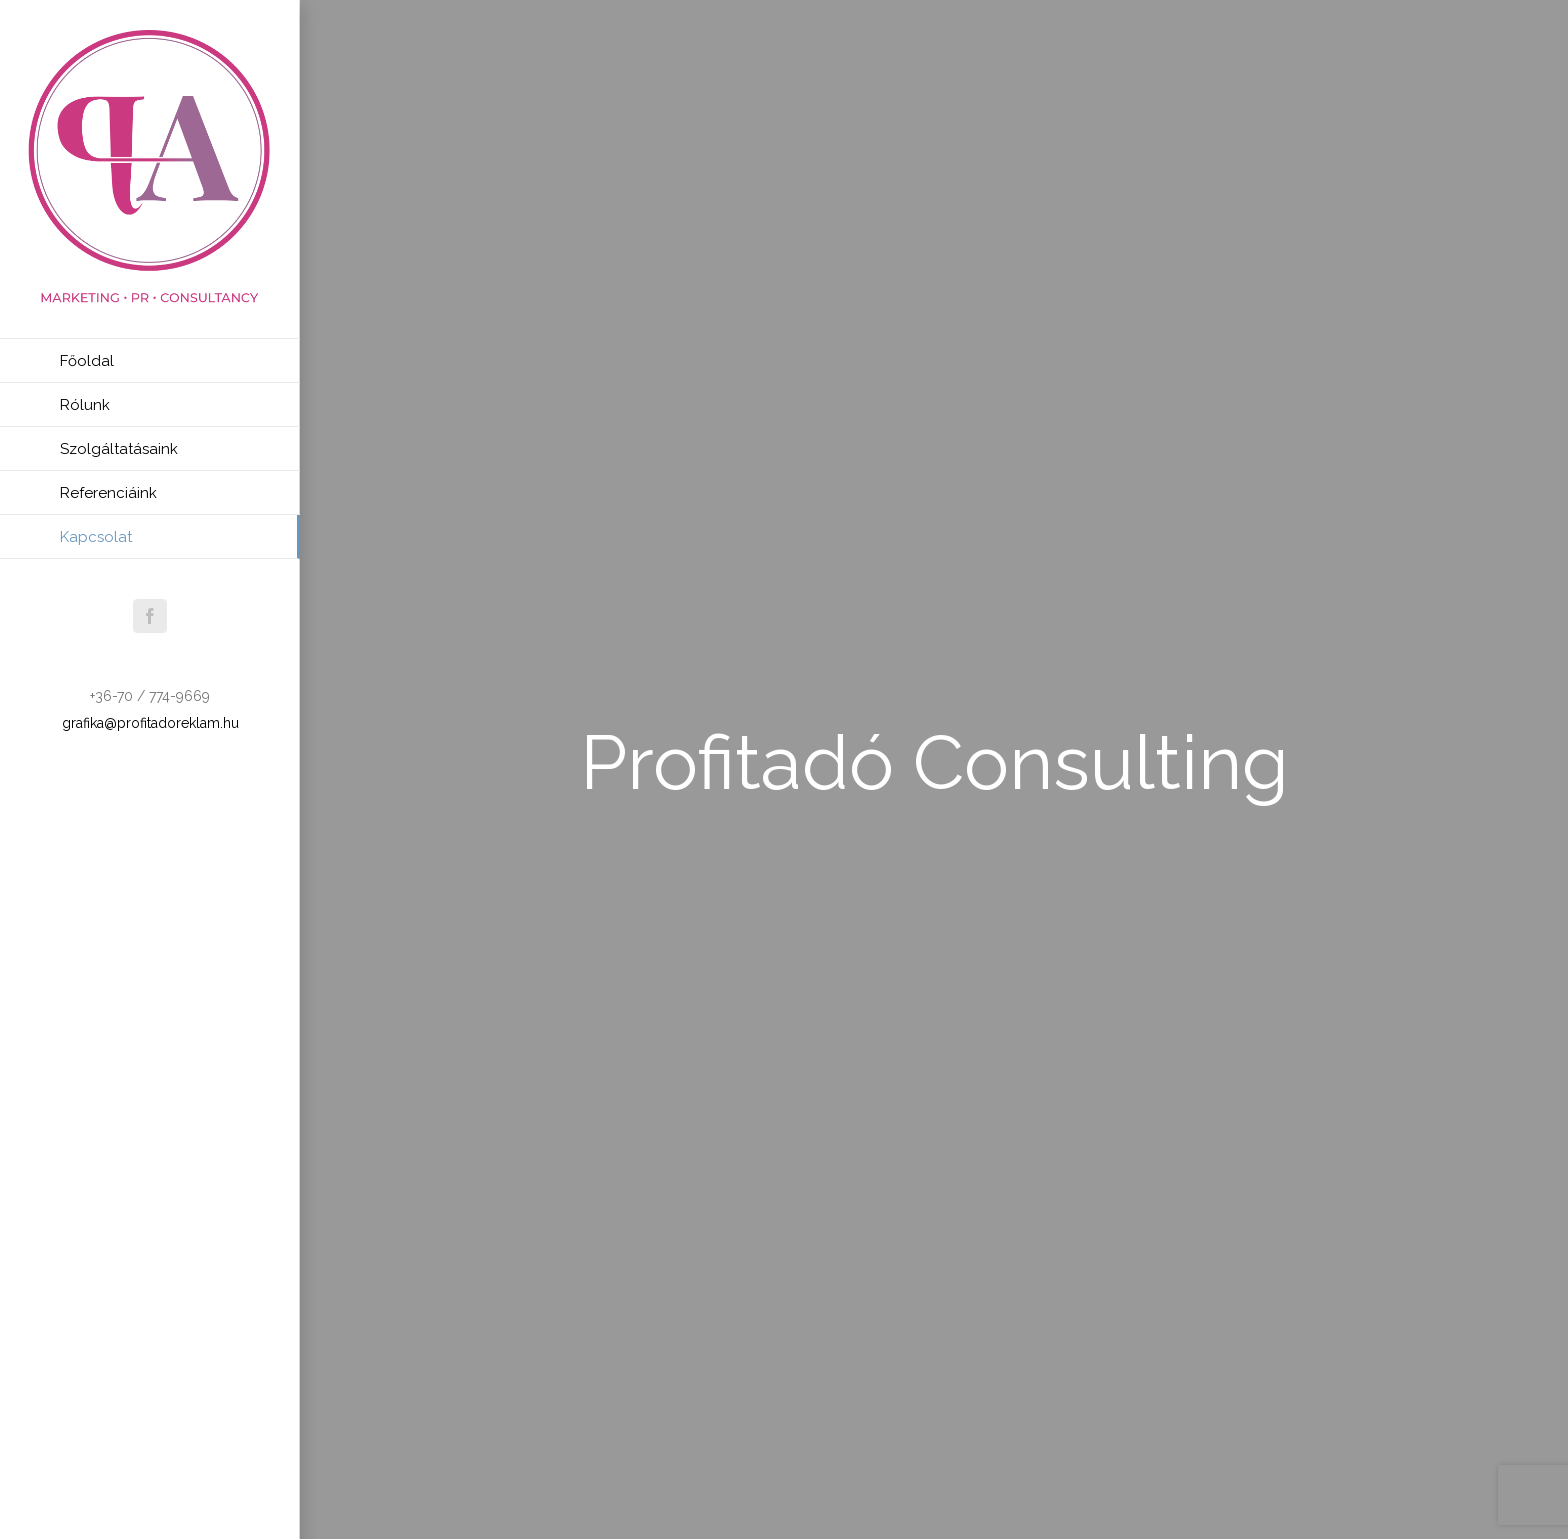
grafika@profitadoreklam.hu (150, 723)
